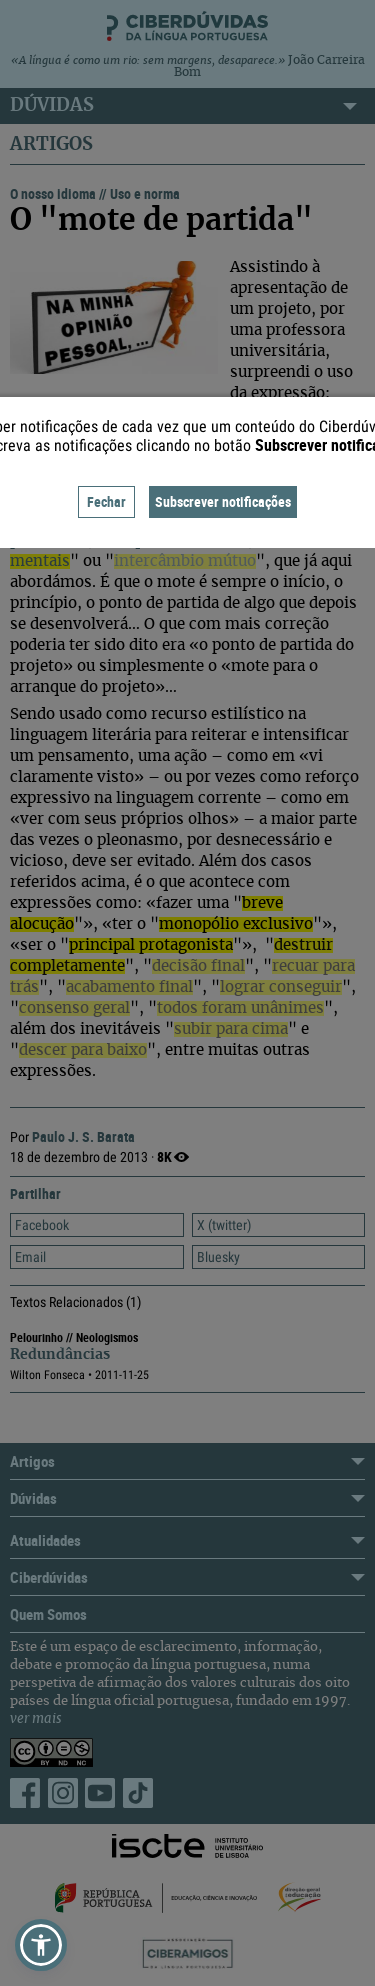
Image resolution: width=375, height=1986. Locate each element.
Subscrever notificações (223, 501)
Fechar (106, 501)
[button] (41, 1945)
